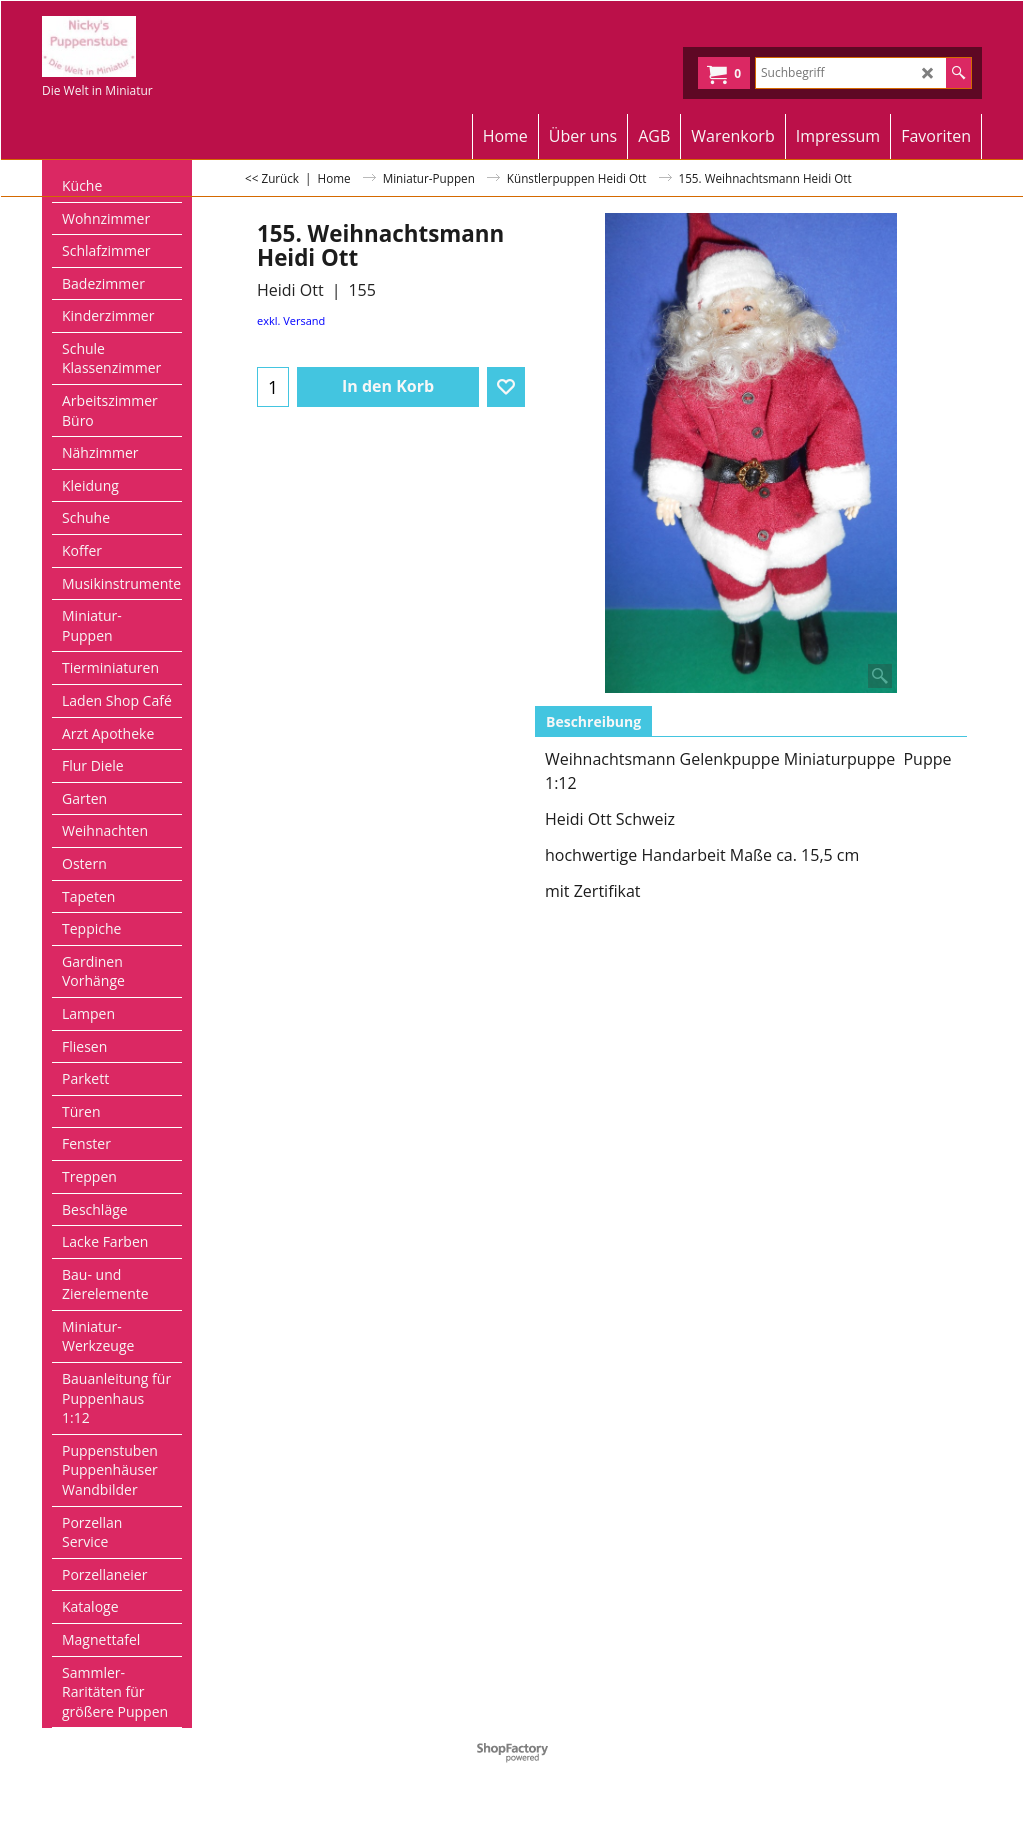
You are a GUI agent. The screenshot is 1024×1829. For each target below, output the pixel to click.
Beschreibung (593, 721)
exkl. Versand (291, 320)
